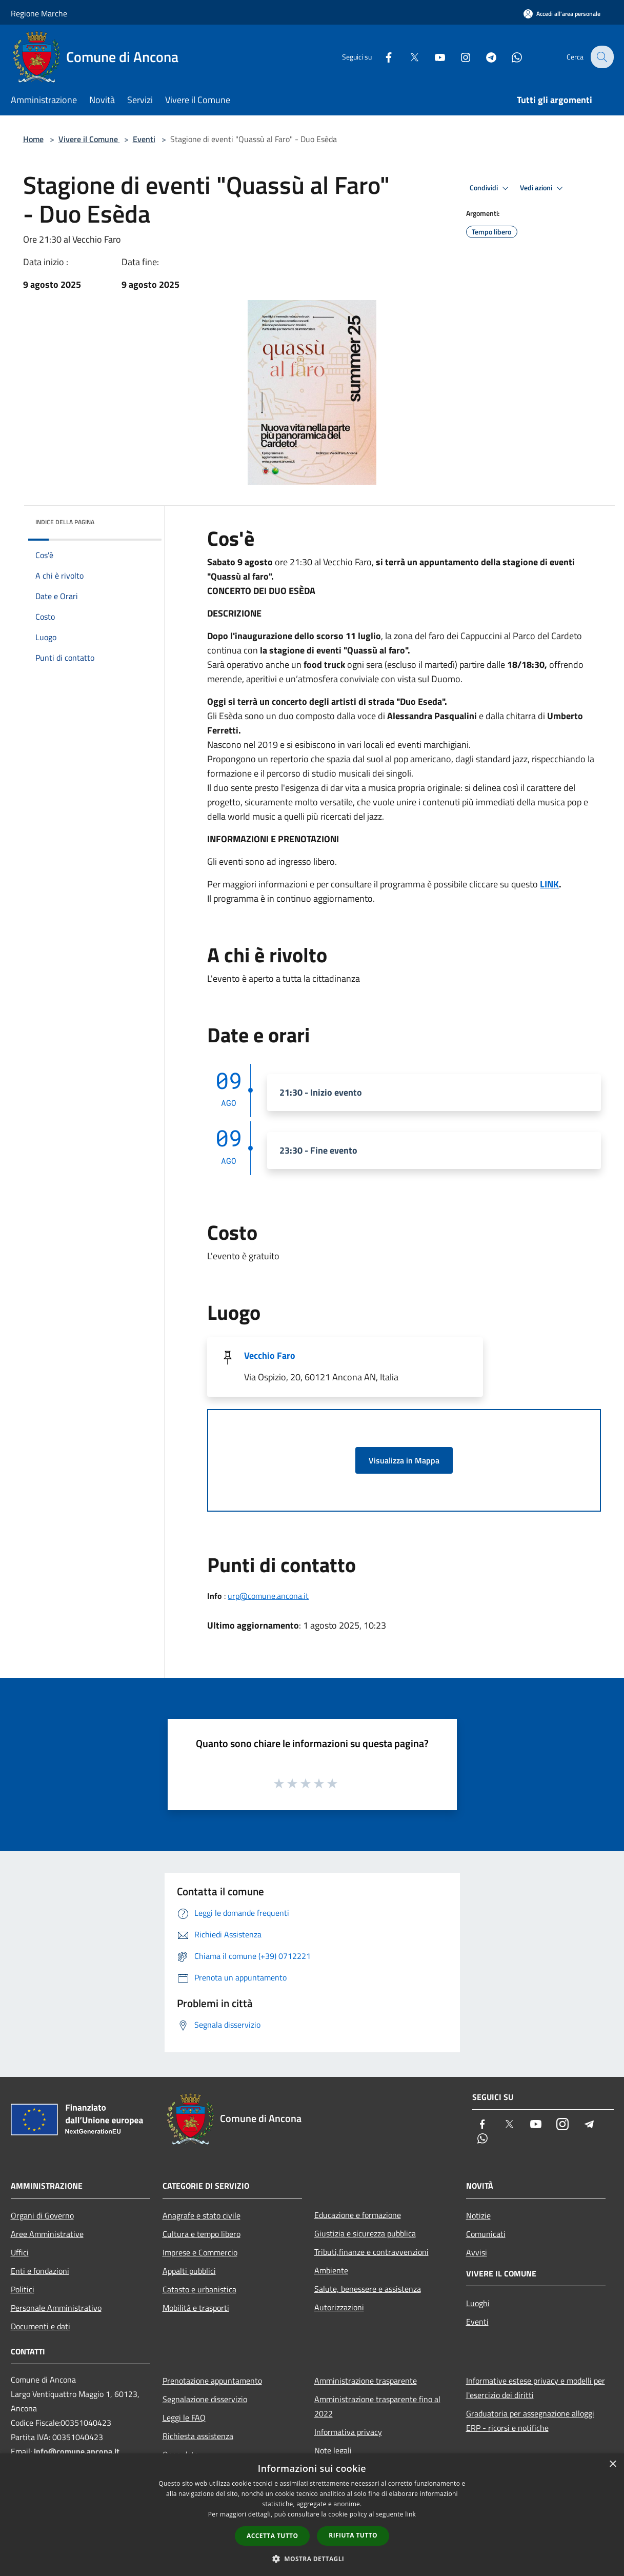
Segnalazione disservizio (205, 2399)
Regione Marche (39, 13)
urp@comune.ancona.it (268, 1596)
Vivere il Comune (89, 139)
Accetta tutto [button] (272, 2535)
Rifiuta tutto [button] (353, 2535)
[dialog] (312, 2514)
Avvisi (476, 2252)
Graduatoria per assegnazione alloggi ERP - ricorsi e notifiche (530, 2420)
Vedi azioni (543, 188)
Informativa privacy (348, 2432)
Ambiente (331, 2270)
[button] (312, 2558)
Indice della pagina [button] (64, 522)
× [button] (612, 2464)
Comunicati (486, 2234)
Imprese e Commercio (200, 2252)
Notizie (478, 2215)
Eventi (144, 139)
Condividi (491, 188)
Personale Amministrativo (56, 2308)
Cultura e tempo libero (201, 2234)
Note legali (333, 2450)
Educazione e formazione (357, 2215)
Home (33, 139)
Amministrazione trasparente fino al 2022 (377, 2406)
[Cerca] (601, 57)
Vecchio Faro (269, 1355)
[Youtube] (433, 57)
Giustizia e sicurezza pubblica (365, 2233)
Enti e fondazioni (40, 2271)
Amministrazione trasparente (365, 2380)
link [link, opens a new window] (410, 2514)
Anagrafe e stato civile (201, 2215)
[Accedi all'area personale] (562, 14)
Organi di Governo (42, 2215)
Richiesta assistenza (198, 2436)
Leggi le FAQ (184, 2417)
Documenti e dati (40, 2326)
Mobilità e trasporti (196, 2308)
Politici (22, 2289)
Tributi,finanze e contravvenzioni (371, 2252)
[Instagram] (459, 57)
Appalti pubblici (189, 2271)
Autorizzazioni (339, 2307)
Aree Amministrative (47, 2234)
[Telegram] (484, 57)
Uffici (20, 2252)
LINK (549, 884)
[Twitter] (407, 57)
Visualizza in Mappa (404, 1460)
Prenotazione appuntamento (212, 2380)
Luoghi (478, 2303)
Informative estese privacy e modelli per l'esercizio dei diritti (535, 2387)
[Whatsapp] (510, 57)
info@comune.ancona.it (76, 2451)
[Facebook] (382, 57)
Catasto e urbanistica (199, 2289)
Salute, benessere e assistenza (367, 2289)
